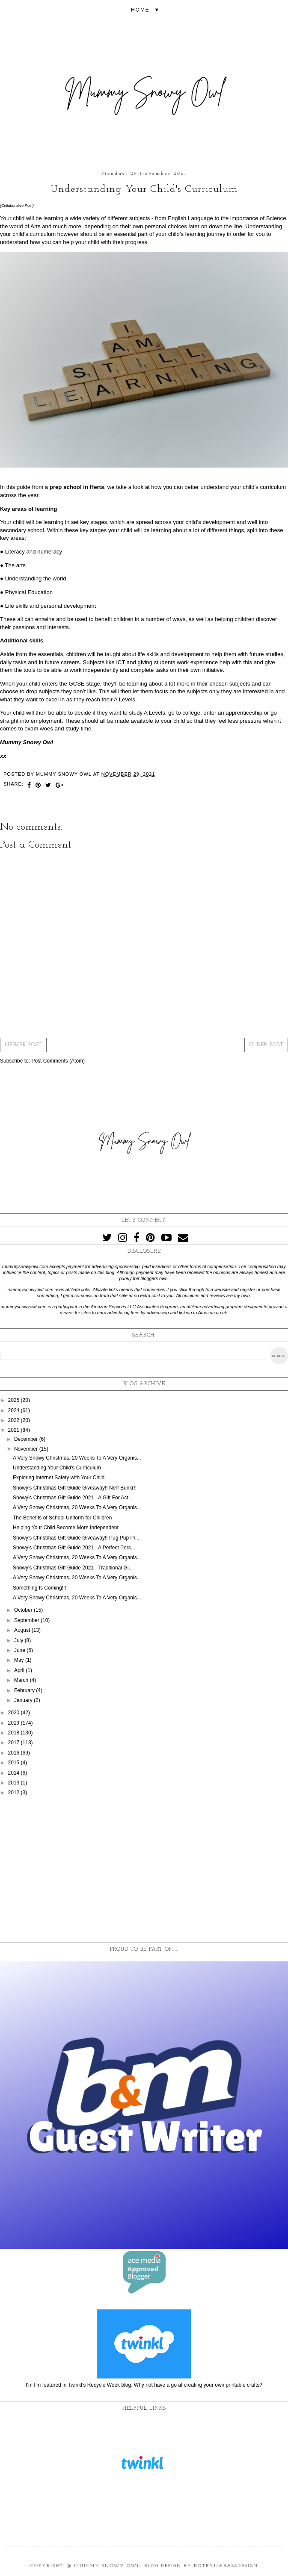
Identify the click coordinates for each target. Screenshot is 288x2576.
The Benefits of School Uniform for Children (62, 1518)
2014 (14, 1773)
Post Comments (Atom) (58, 1061)
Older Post (266, 1045)
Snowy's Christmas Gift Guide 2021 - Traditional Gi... (73, 1568)
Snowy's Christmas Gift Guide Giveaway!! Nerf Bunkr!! (75, 1488)
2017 (14, 1743)
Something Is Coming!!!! (40, 1588)
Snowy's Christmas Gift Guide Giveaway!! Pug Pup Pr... (76, 1538)
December (26, 1439)
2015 (14, 1763)
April (20, 1670)
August (23, 1630)
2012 (14, 1793)
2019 (14, 1723)
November (26, 1449)
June (20, 1650)
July (19, 1640)
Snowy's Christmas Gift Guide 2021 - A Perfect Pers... (74, 1548)
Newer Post (23, 1045)
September (27, 1620)
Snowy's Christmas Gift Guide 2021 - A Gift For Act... (73, 1498)
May (19, 1660)
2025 (14, 1400)
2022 (14, 1420)
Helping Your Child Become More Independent (66, 1528)
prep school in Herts (77, 487)
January (24, 1700)
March (22, 1680)
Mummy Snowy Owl (107, 2566)
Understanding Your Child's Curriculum (57, 1468)
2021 (14, 1430)
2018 (14, 1733)
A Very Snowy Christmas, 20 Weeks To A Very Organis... (77, 1458)
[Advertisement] (144, 1870)
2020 (14, 1713)
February (25, 1690)
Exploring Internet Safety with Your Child (58, 1478)
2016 (14, 1753)
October (24, 1610)
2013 (14, 1783)
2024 (14, 1410)
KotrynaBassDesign (226, 2566)
